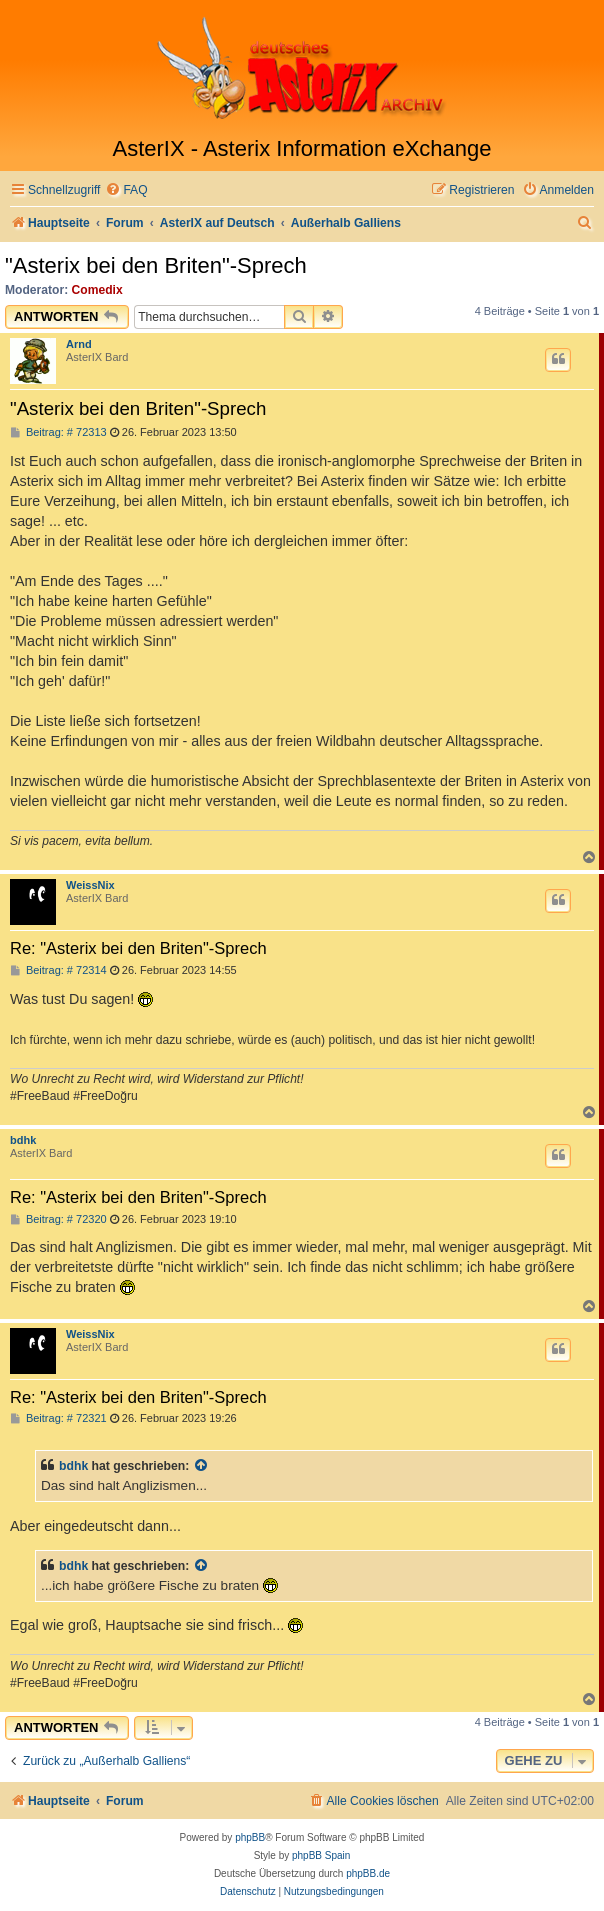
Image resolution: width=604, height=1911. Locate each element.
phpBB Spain (321, 1855)
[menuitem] (126, 190)
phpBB (250, 1837)
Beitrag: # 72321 (58, 1418)
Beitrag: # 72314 (58, 970)
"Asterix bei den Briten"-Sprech (156, 265)
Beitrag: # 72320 (58, 1219)
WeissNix (90, 885)
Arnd (79, 344)
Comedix (97, 290)
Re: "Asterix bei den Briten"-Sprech (138, 948)
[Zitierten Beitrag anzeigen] (202, 1466)
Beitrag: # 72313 (58, 432)
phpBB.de (368, 1873)
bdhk (23, 1140)
